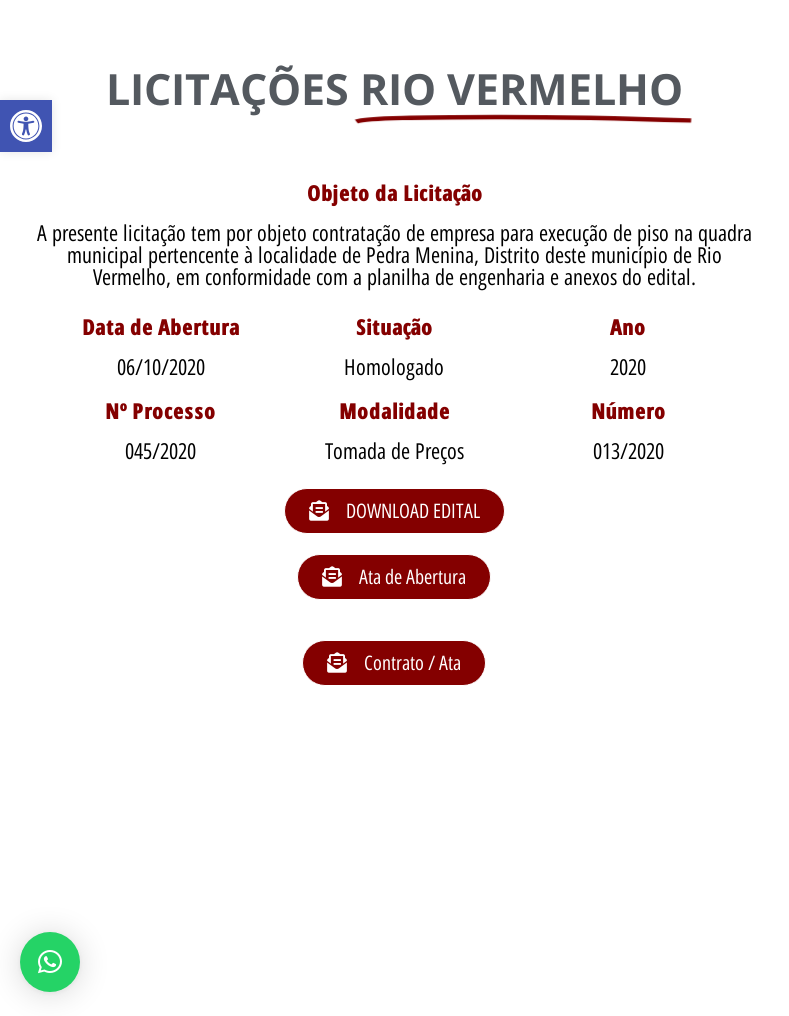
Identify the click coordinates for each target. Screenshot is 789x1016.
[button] (26, 126)
